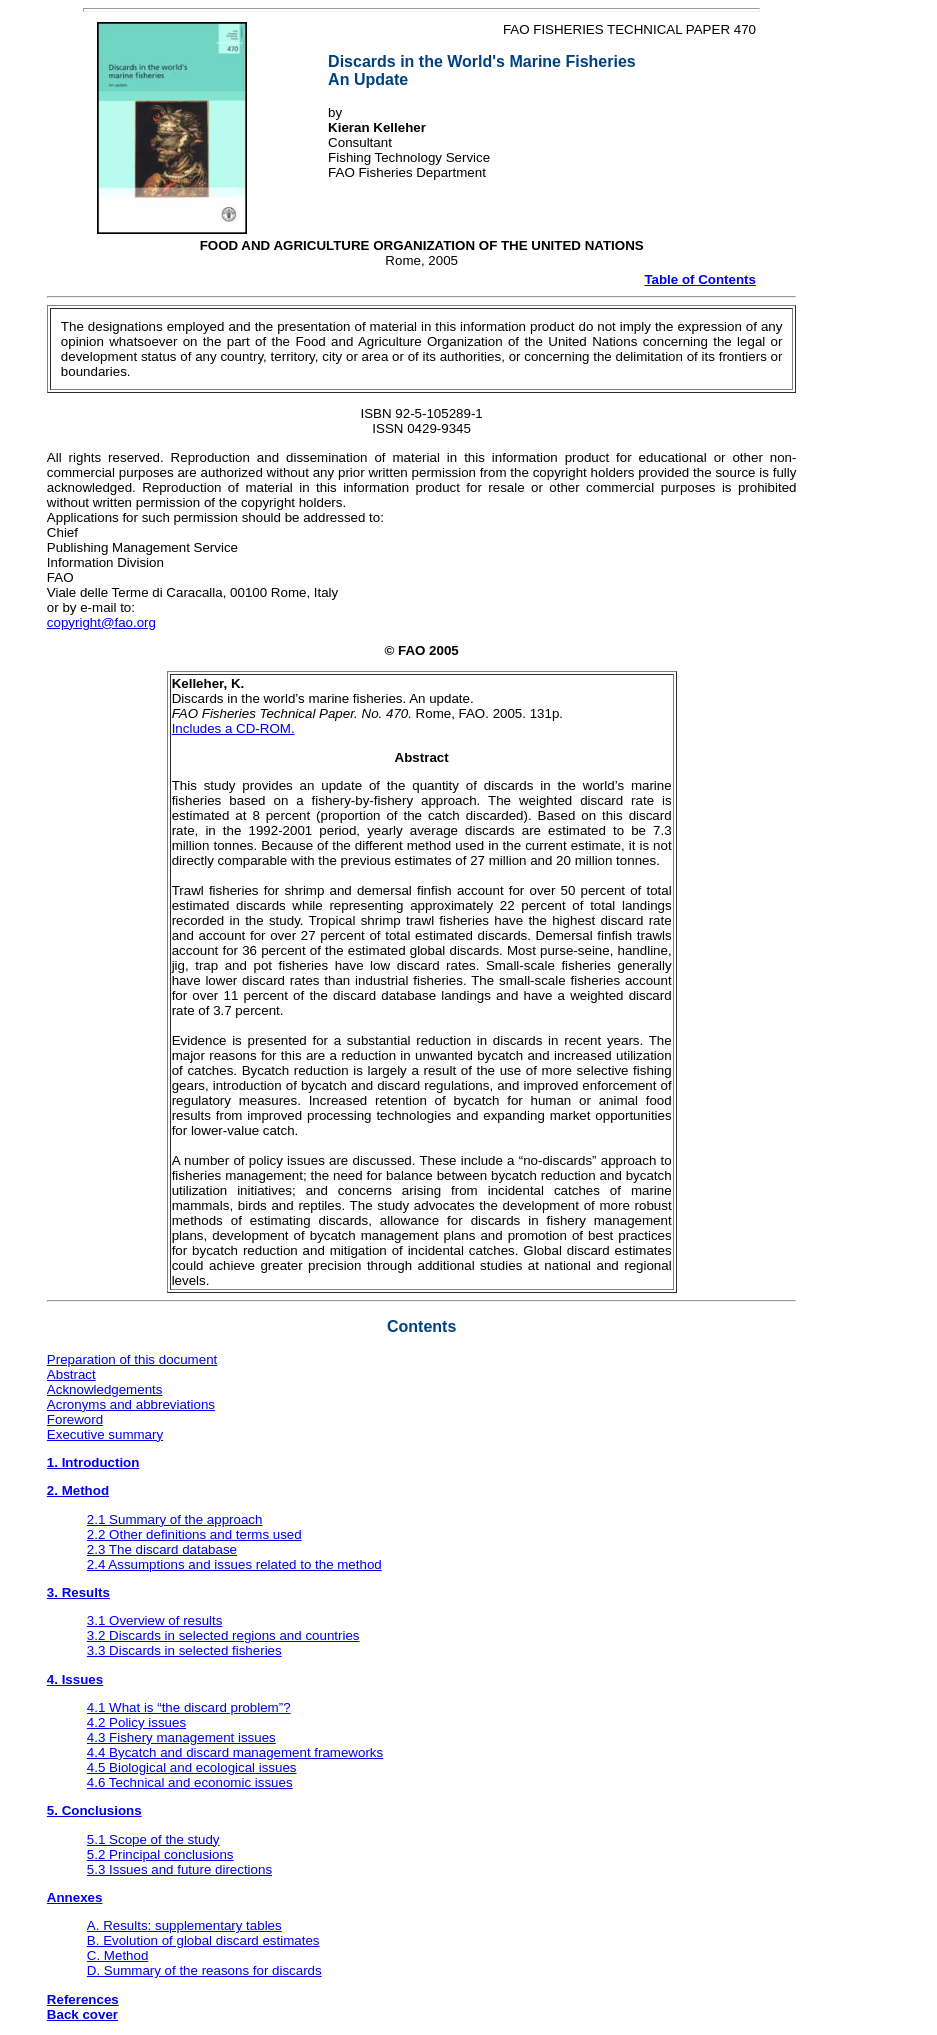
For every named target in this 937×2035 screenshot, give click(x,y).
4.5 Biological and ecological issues (192, 1767)
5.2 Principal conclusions (160, 1854)
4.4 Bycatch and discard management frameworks (235, 1752)
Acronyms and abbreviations (131, 1404)
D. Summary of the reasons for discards (204, 1970)
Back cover (82, 2014)
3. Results (78, 1592)
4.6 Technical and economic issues (190, 1782)
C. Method (118, 1955)
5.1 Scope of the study (153, 1839)
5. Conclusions (94, 1810)
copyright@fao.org (101, 622)
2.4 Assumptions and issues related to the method (234, 1564)
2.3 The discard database (162, 1549)
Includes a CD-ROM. (233, 728)
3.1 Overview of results (155, 1620)
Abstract (71, 1374)
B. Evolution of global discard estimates (203, 1940)
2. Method (78, 1490)
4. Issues (75, 1679)
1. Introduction (93, 1462)
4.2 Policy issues (136, 1722)
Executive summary (105, 1434)
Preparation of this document (132, 1359)
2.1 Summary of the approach (175, 1519)
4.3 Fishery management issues (181, 1737)
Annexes (75, 1897)
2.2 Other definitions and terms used (194, 1534)
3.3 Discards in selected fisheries (184, 1650)
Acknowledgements (105, 1389)
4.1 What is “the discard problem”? (189, 1707)
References (83, 1999)
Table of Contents (700, 279)
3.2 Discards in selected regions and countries (223, 1635)
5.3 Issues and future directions (179, 1869)
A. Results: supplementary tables (184, 1925)
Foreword (75, 1419)
